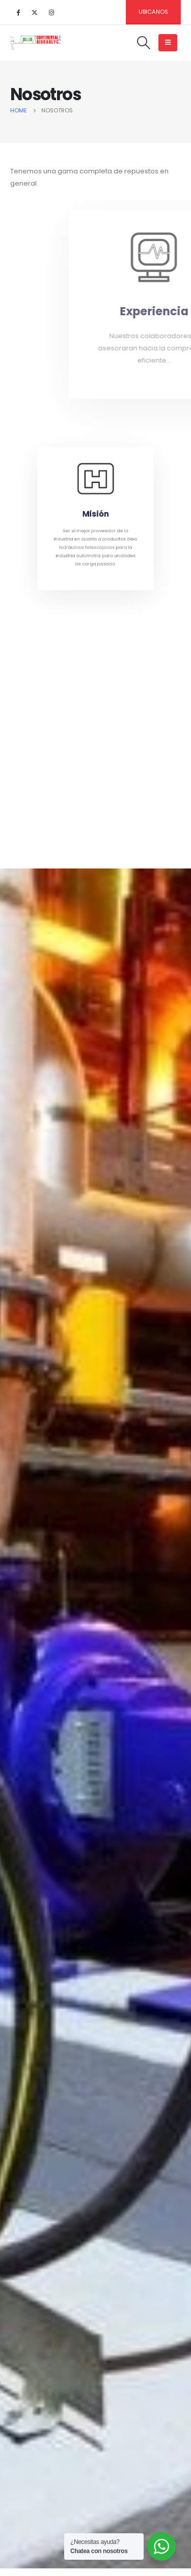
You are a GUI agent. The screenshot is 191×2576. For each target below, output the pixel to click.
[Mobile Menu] (167, 42)
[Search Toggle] (143, 42)
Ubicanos (153, 12)
